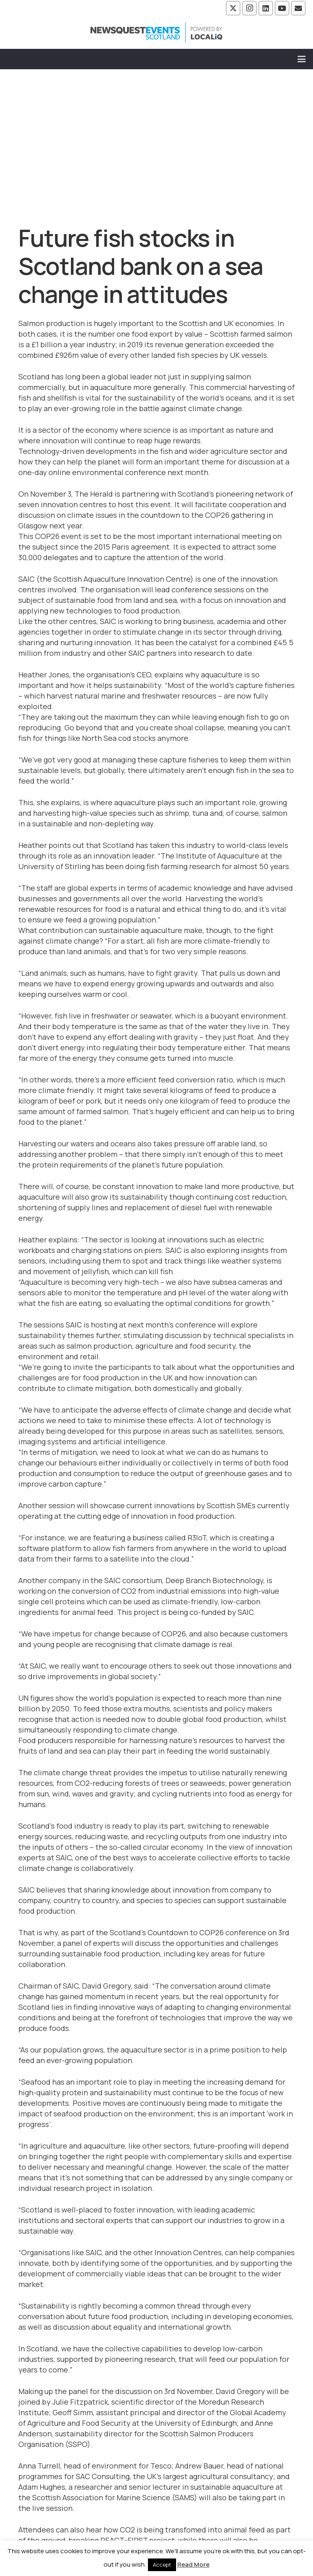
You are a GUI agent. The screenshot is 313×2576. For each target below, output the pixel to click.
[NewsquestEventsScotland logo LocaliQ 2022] (156, 32)
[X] (233, 8)
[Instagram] (249, 8)
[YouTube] (282, 8)
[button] (302, 59)
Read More (193, 2564)
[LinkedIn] (265, 8)
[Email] (298, 8)
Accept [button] (162, 2564)
